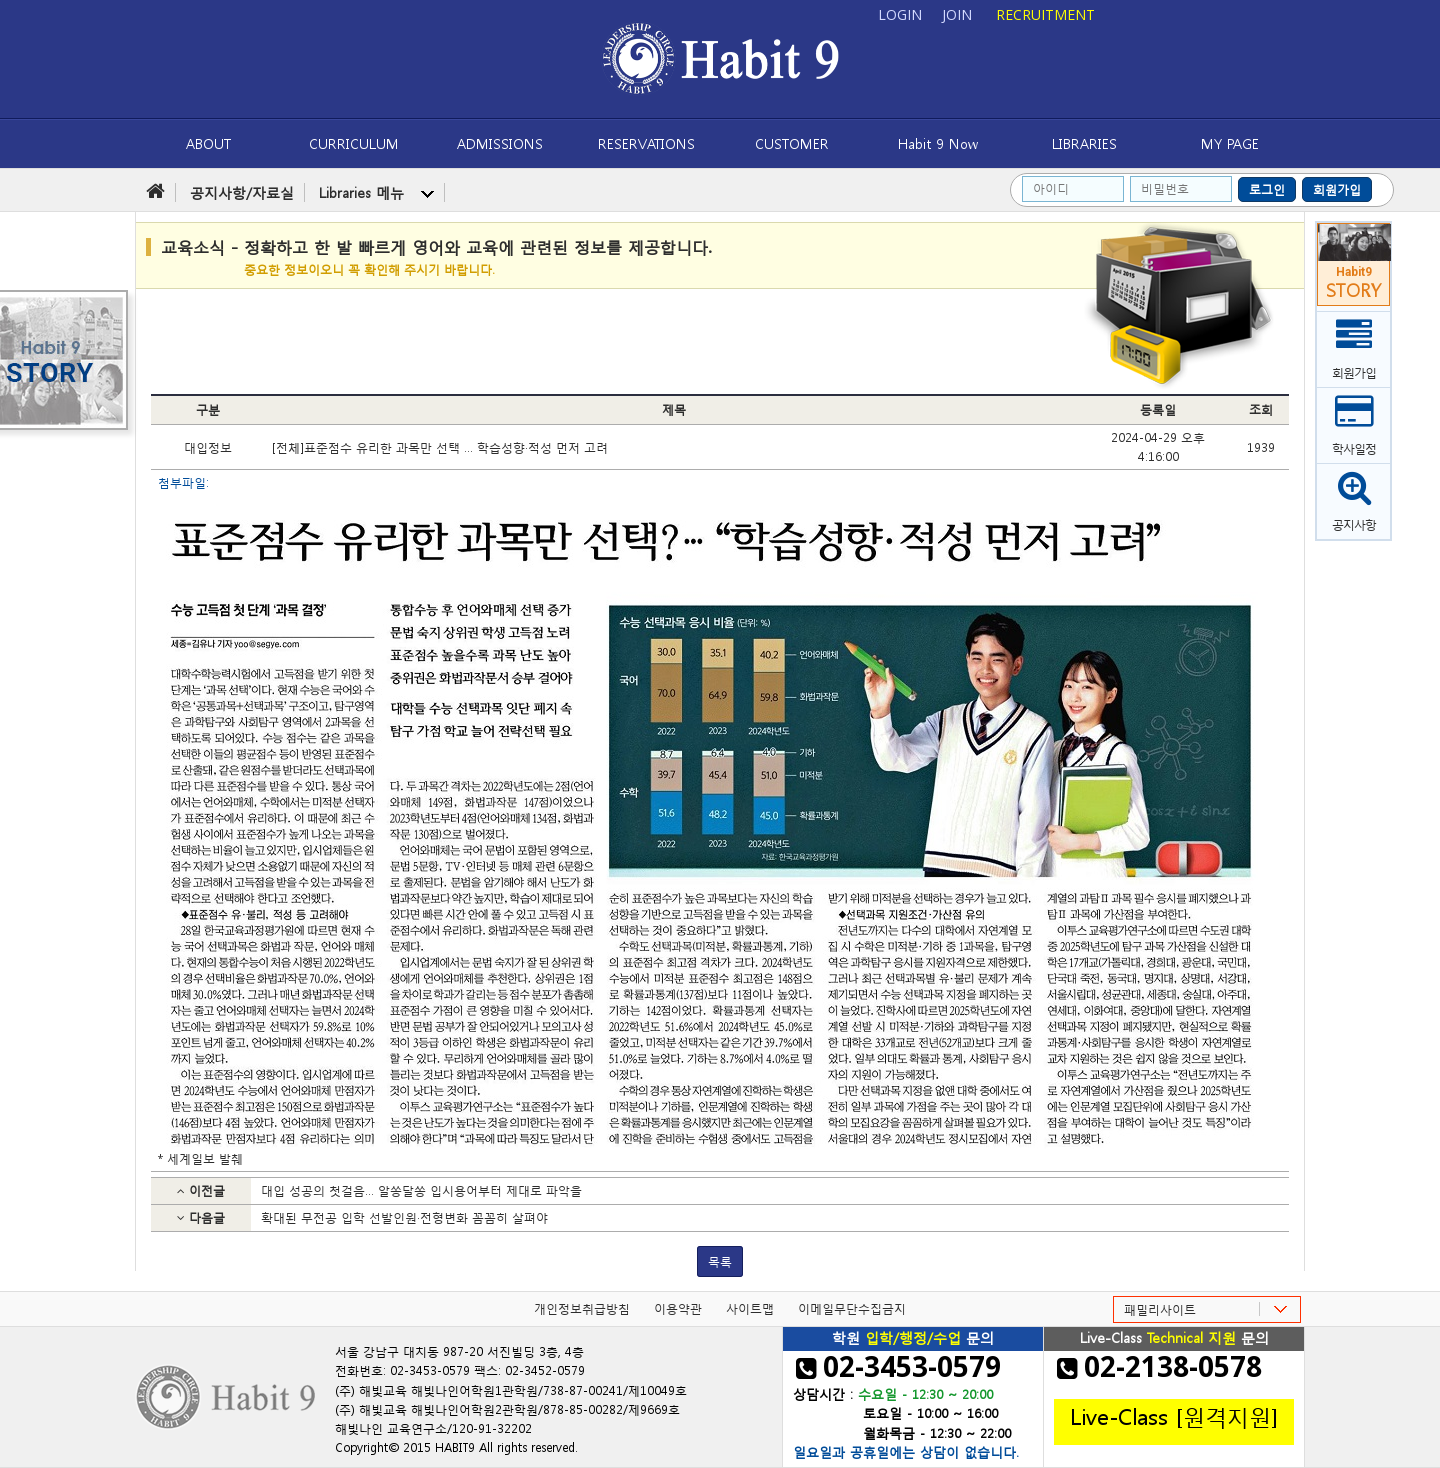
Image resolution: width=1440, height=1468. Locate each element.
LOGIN (900, 14)
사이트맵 (750, 1308)
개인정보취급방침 (582, 1308)
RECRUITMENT (1045, 14)
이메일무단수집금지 (852, 1308)
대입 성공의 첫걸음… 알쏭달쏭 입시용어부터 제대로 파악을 (421, 1190)
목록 (720, 1261)
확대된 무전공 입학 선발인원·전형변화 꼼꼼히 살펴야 (404, 1217)
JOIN (957, 14)
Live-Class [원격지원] (1174, 1415)
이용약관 (678, 1308)
